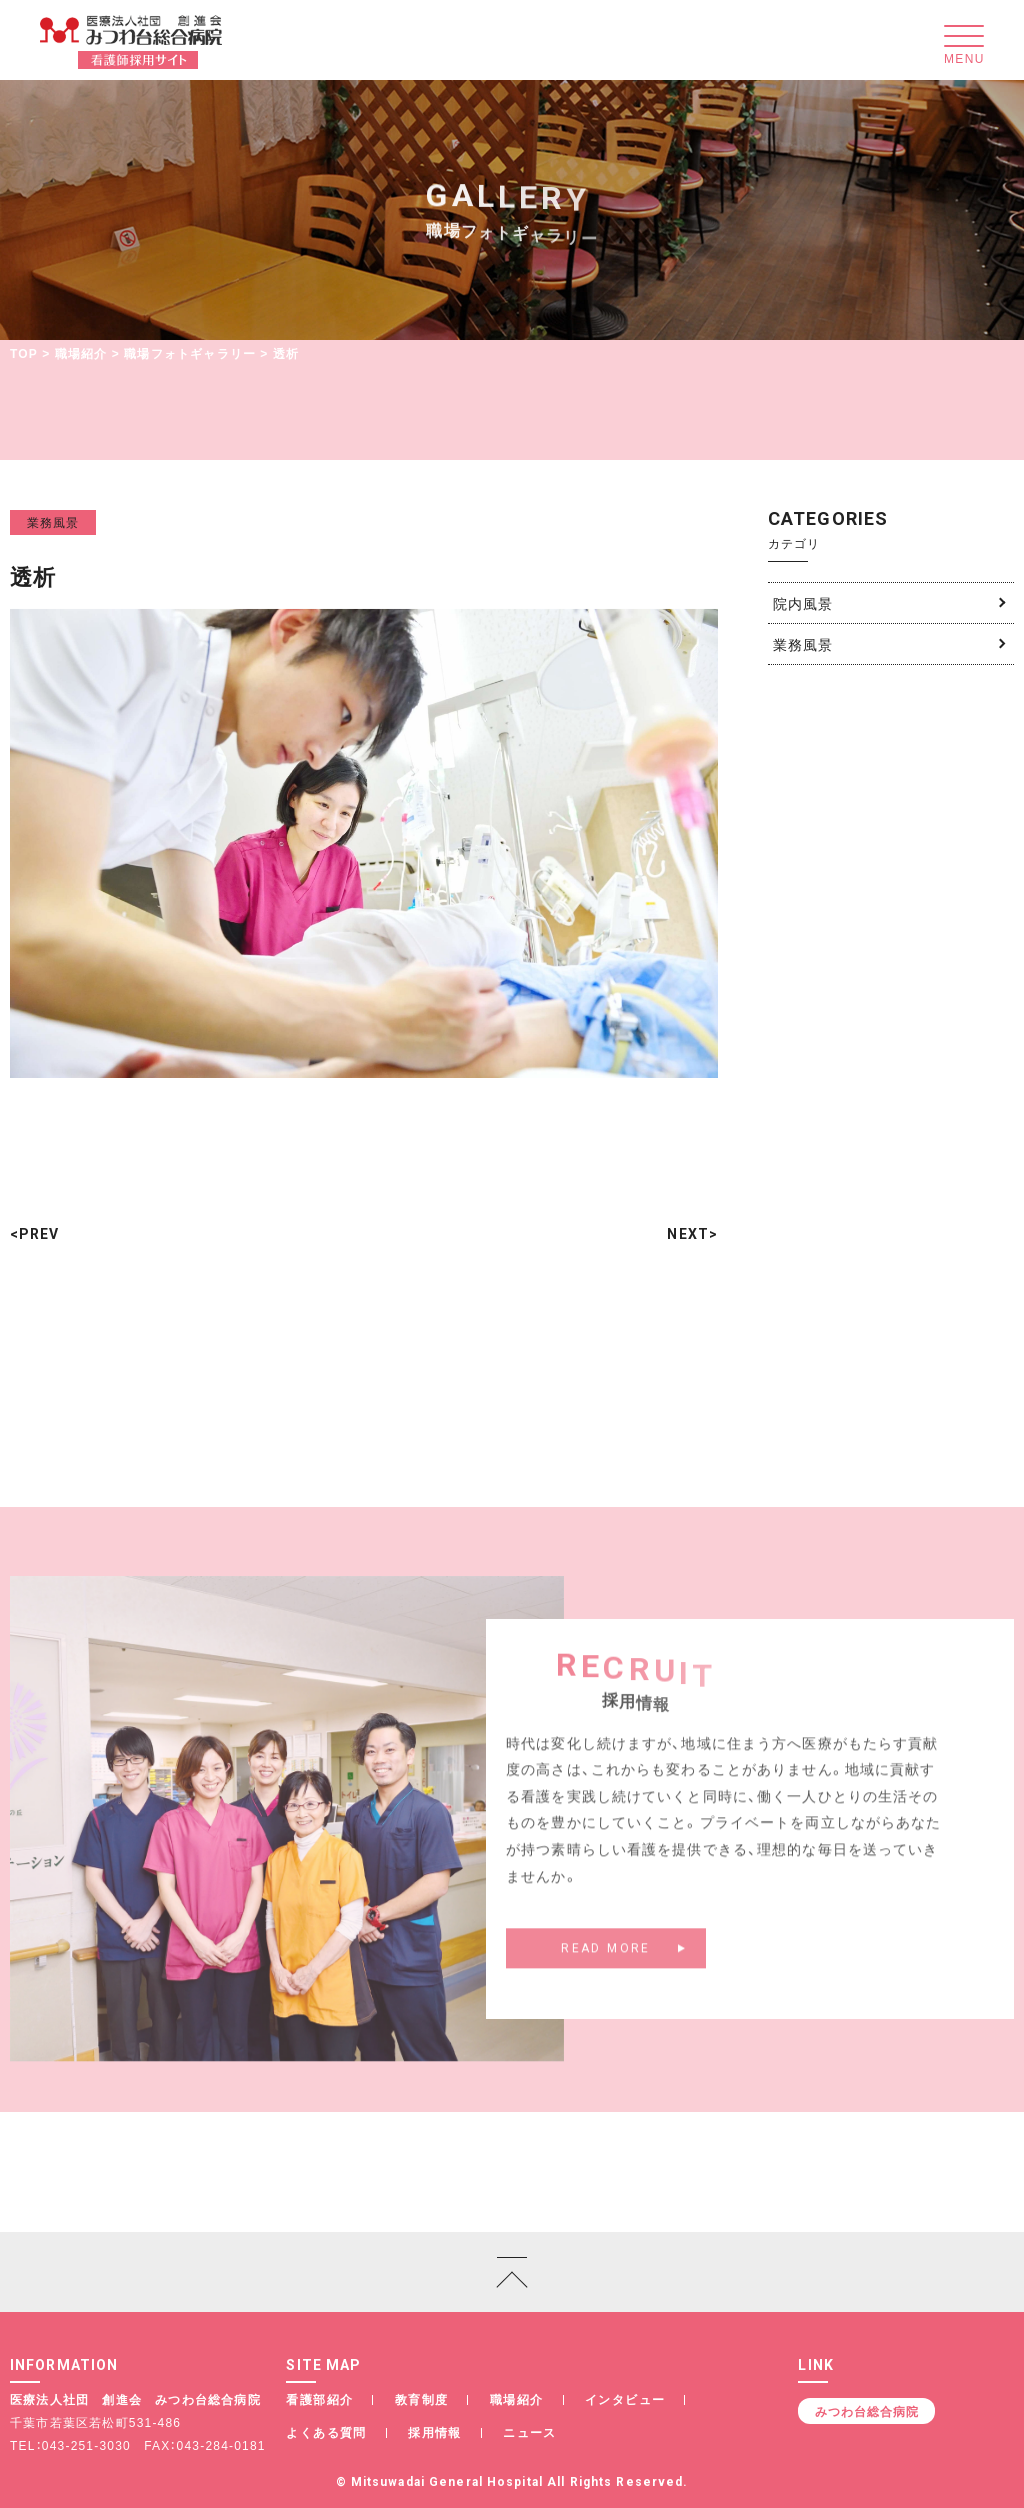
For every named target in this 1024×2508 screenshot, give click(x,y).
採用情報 (435, 2432)
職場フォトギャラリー (190, 353)
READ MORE (606, 1961)
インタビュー (625, 2399)
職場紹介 (81, 353)
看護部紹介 (319, 2399)
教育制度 (422, 2399)
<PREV (35, 1234)
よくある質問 (326, 2432)
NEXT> (692, 1234)
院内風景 (803, 603)
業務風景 (53, 522)
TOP (24, 353)
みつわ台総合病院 (867, 2411)
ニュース (530, 2432)
